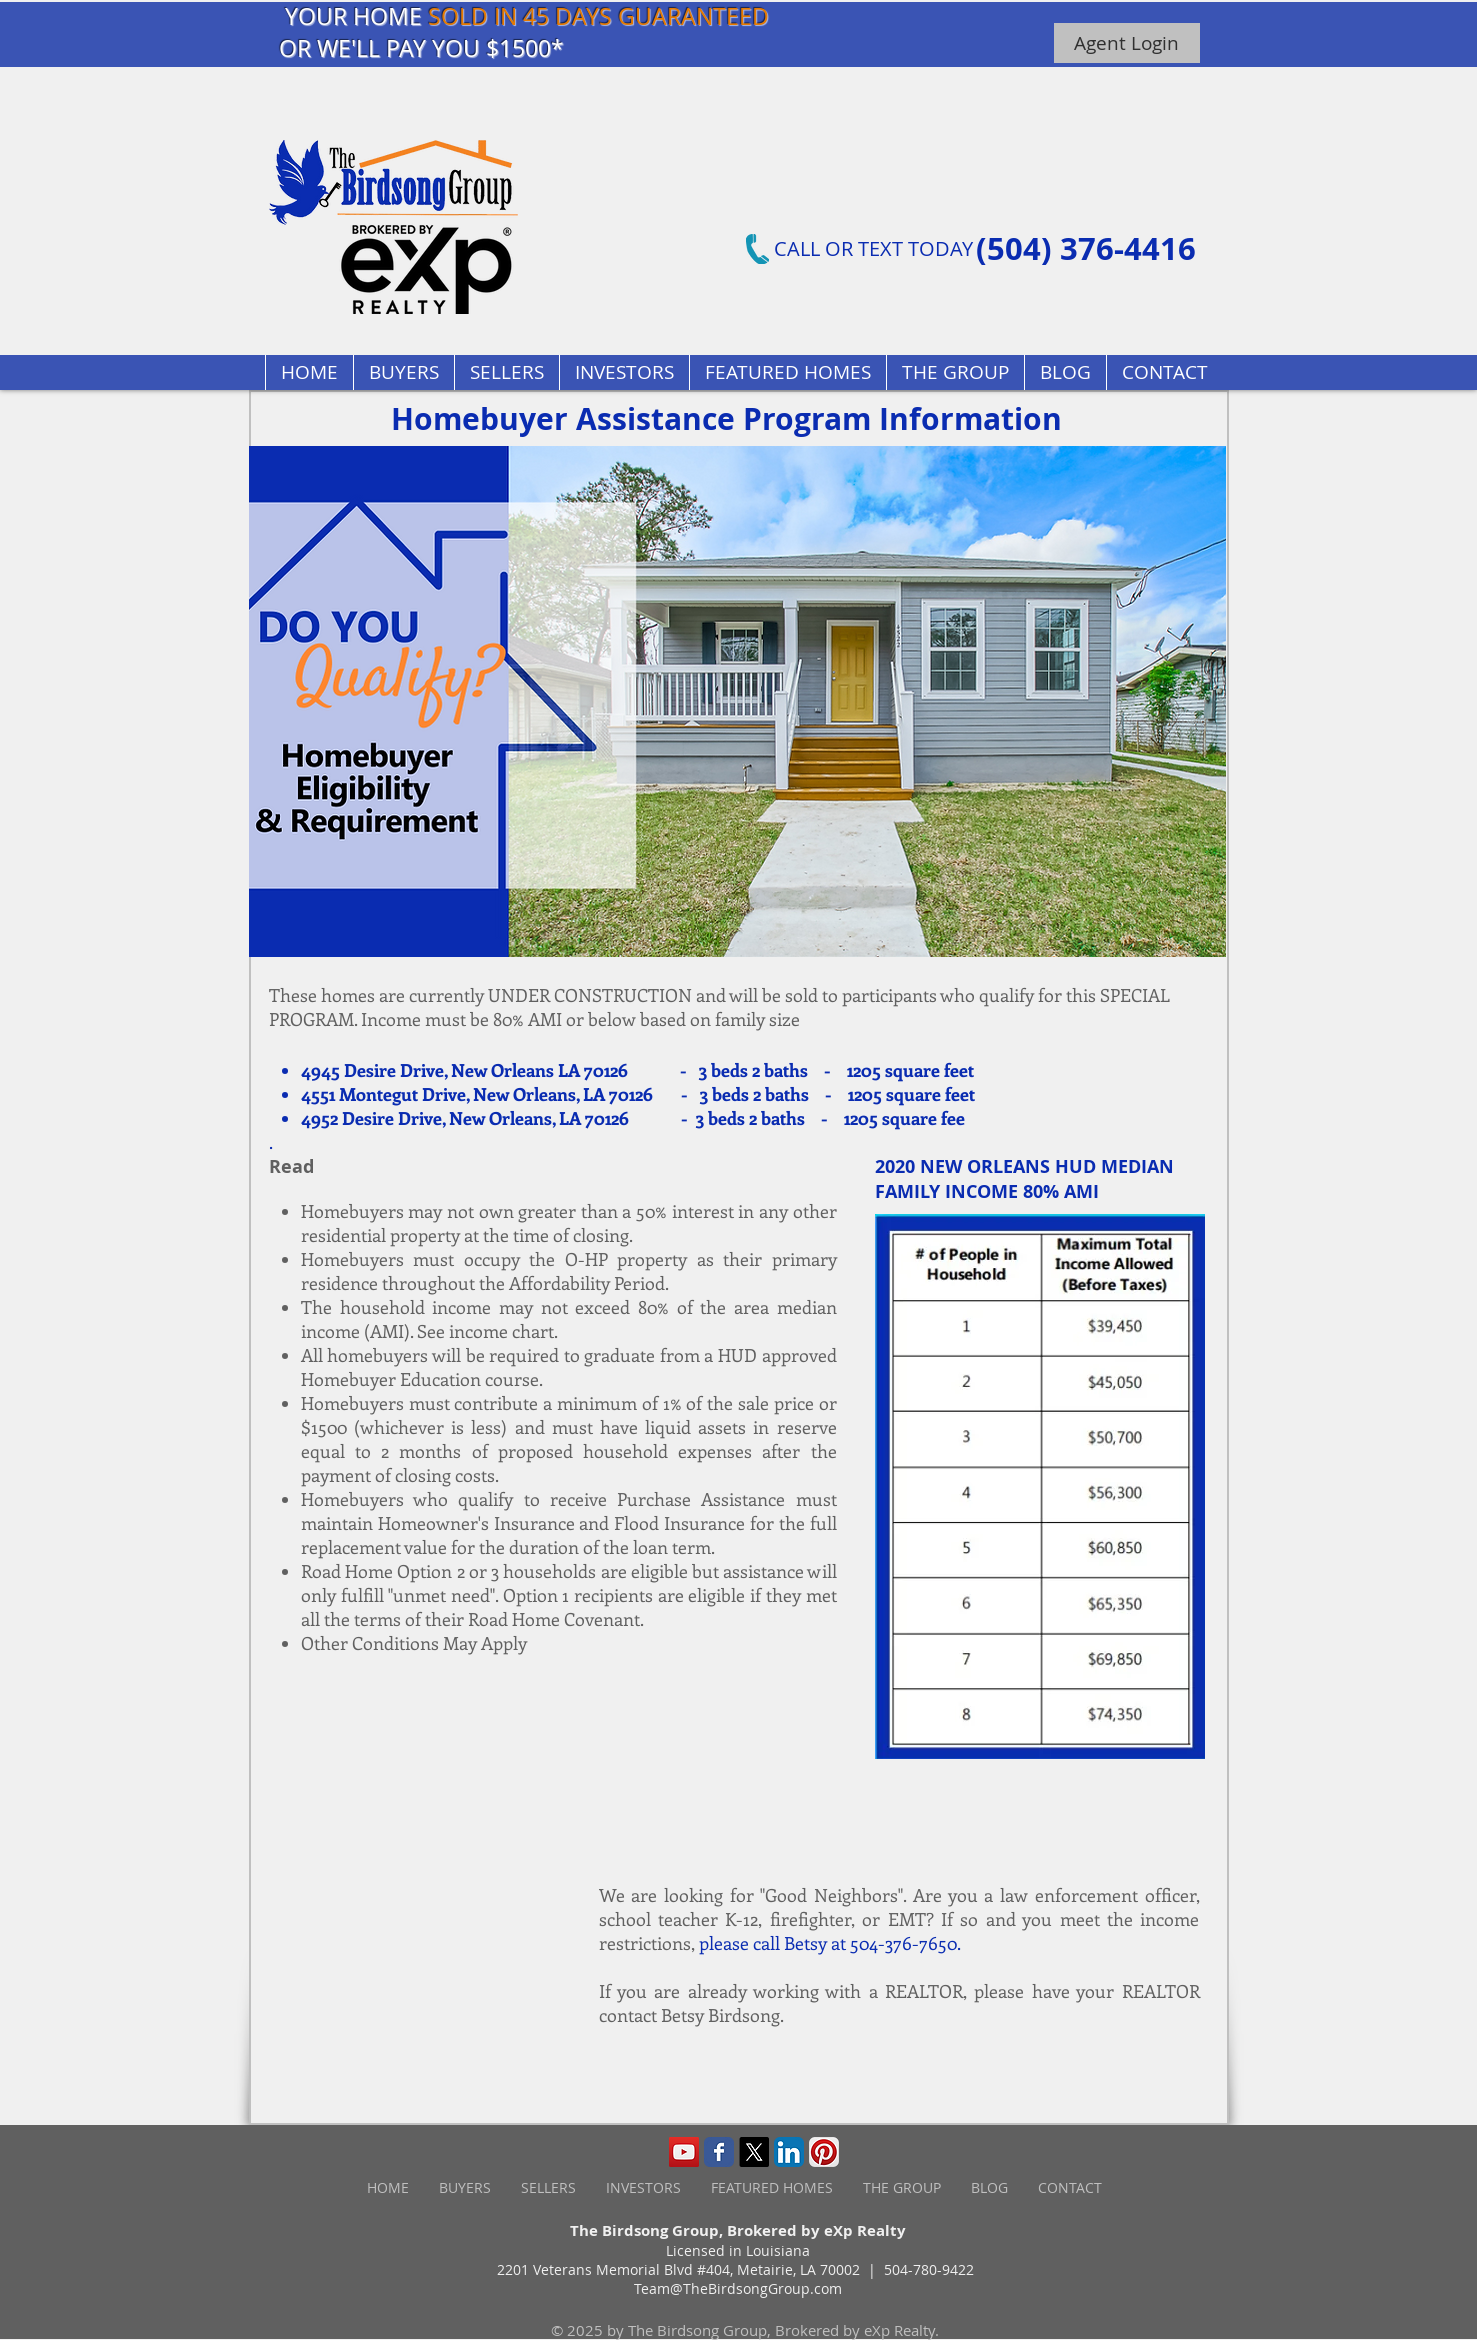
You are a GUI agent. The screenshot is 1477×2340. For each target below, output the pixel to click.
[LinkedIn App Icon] (789, 2152)
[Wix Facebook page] (719, 2152)
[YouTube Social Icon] (684, 2152)
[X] (754, 2152)
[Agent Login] (1127, 43)
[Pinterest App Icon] (824, 2152)
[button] (787, 372)
